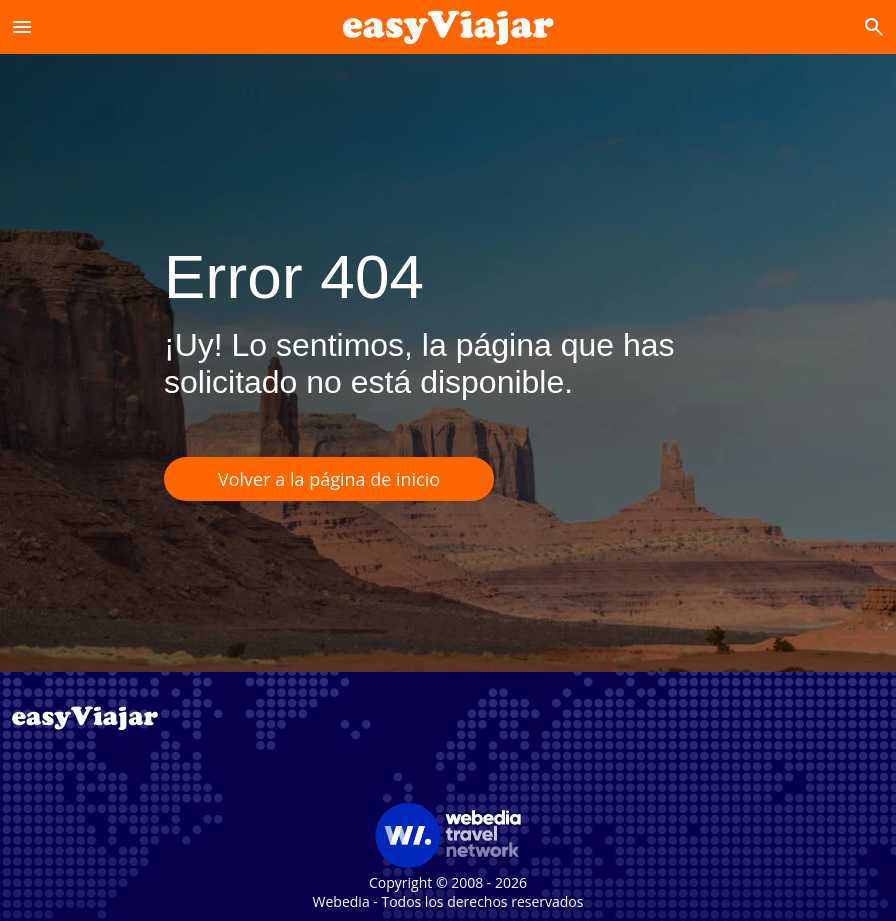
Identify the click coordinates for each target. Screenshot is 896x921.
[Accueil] (448, 26)
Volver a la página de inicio (329, 479)
